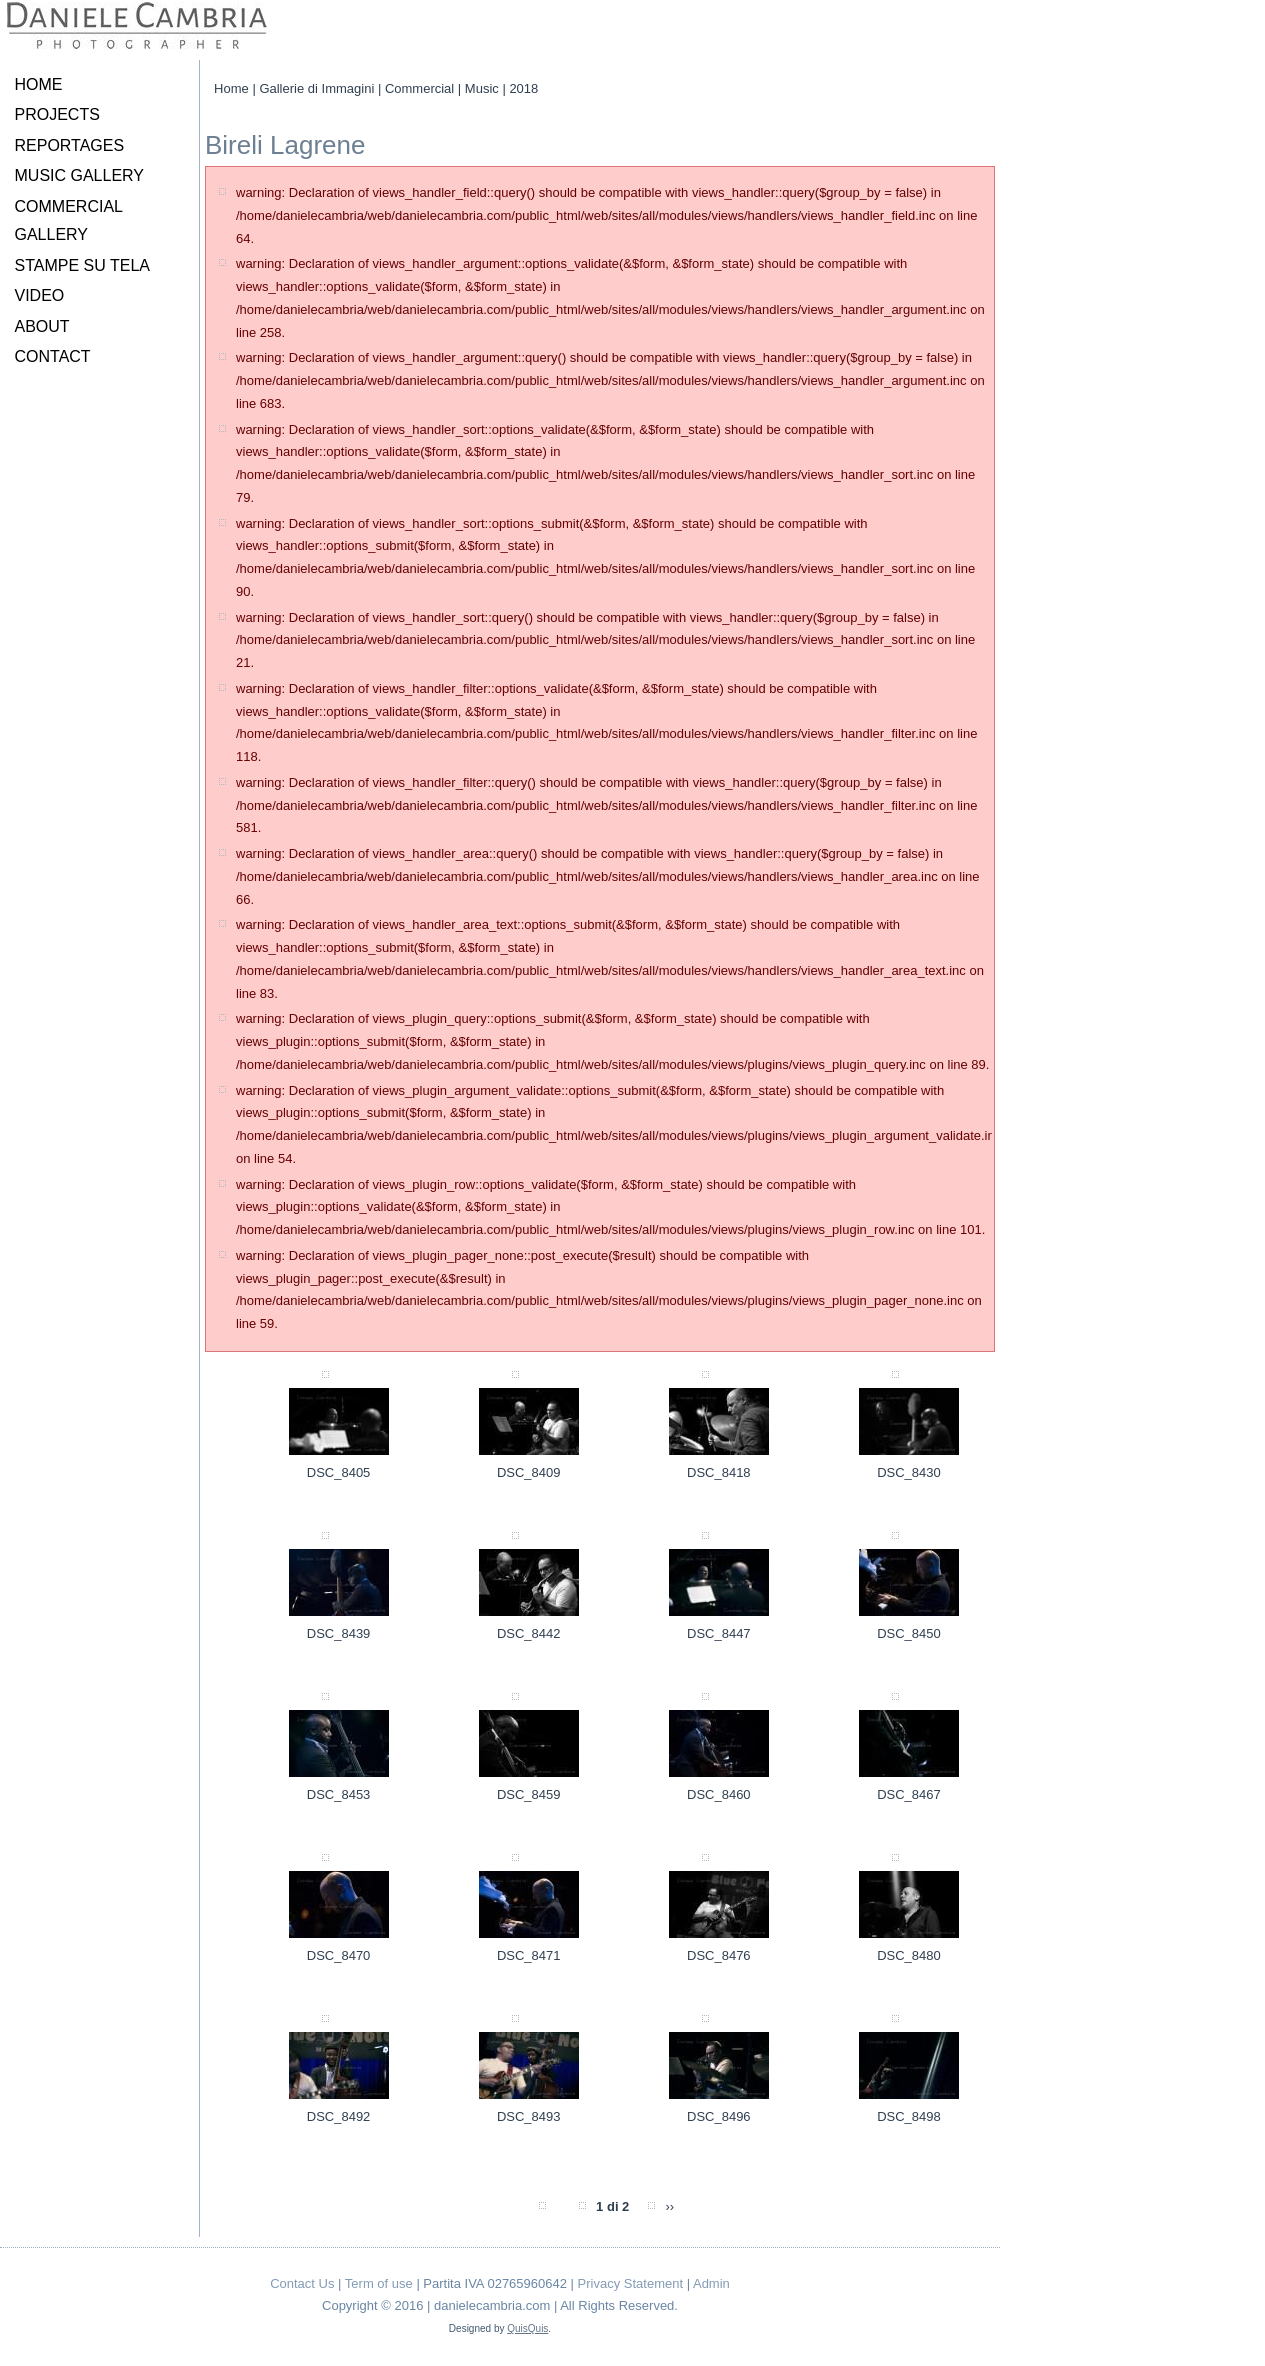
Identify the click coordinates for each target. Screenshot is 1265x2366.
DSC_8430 (909, 1472)
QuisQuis (527, 2328)
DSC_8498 (909, 2116)
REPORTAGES (70, 145)
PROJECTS (57, 114)
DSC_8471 (529, 1955)
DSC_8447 (719, 1633)
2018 (523, 88)
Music (482, 88)
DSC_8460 (719, 1794)
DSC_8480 (909, 1955)
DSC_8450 (909, 1633)
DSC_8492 (339, 2116)
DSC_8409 (529, 1472)
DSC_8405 (339, 1472)
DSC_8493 (529, 2116)
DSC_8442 (529, 1633)
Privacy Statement (631, 2283)
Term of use (379, 2283)
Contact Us (302, 2283)
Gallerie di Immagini (316, 88)
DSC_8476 (719, 1955)
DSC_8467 (909, 1794)
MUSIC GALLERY (80, 175)
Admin (711, 2283)
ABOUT (42, 326)
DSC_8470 (339, 1955)
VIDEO (40, 295)
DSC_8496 (719, 2116)
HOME (39, 84)
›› (669, 2206)
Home (231, 88)
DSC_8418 (719, 1472)
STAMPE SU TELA (82, 265)
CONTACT (53, 356)
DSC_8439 (339, 1633)
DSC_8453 (339, 1794)
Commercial (419, 88)
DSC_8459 (529, 1794)
